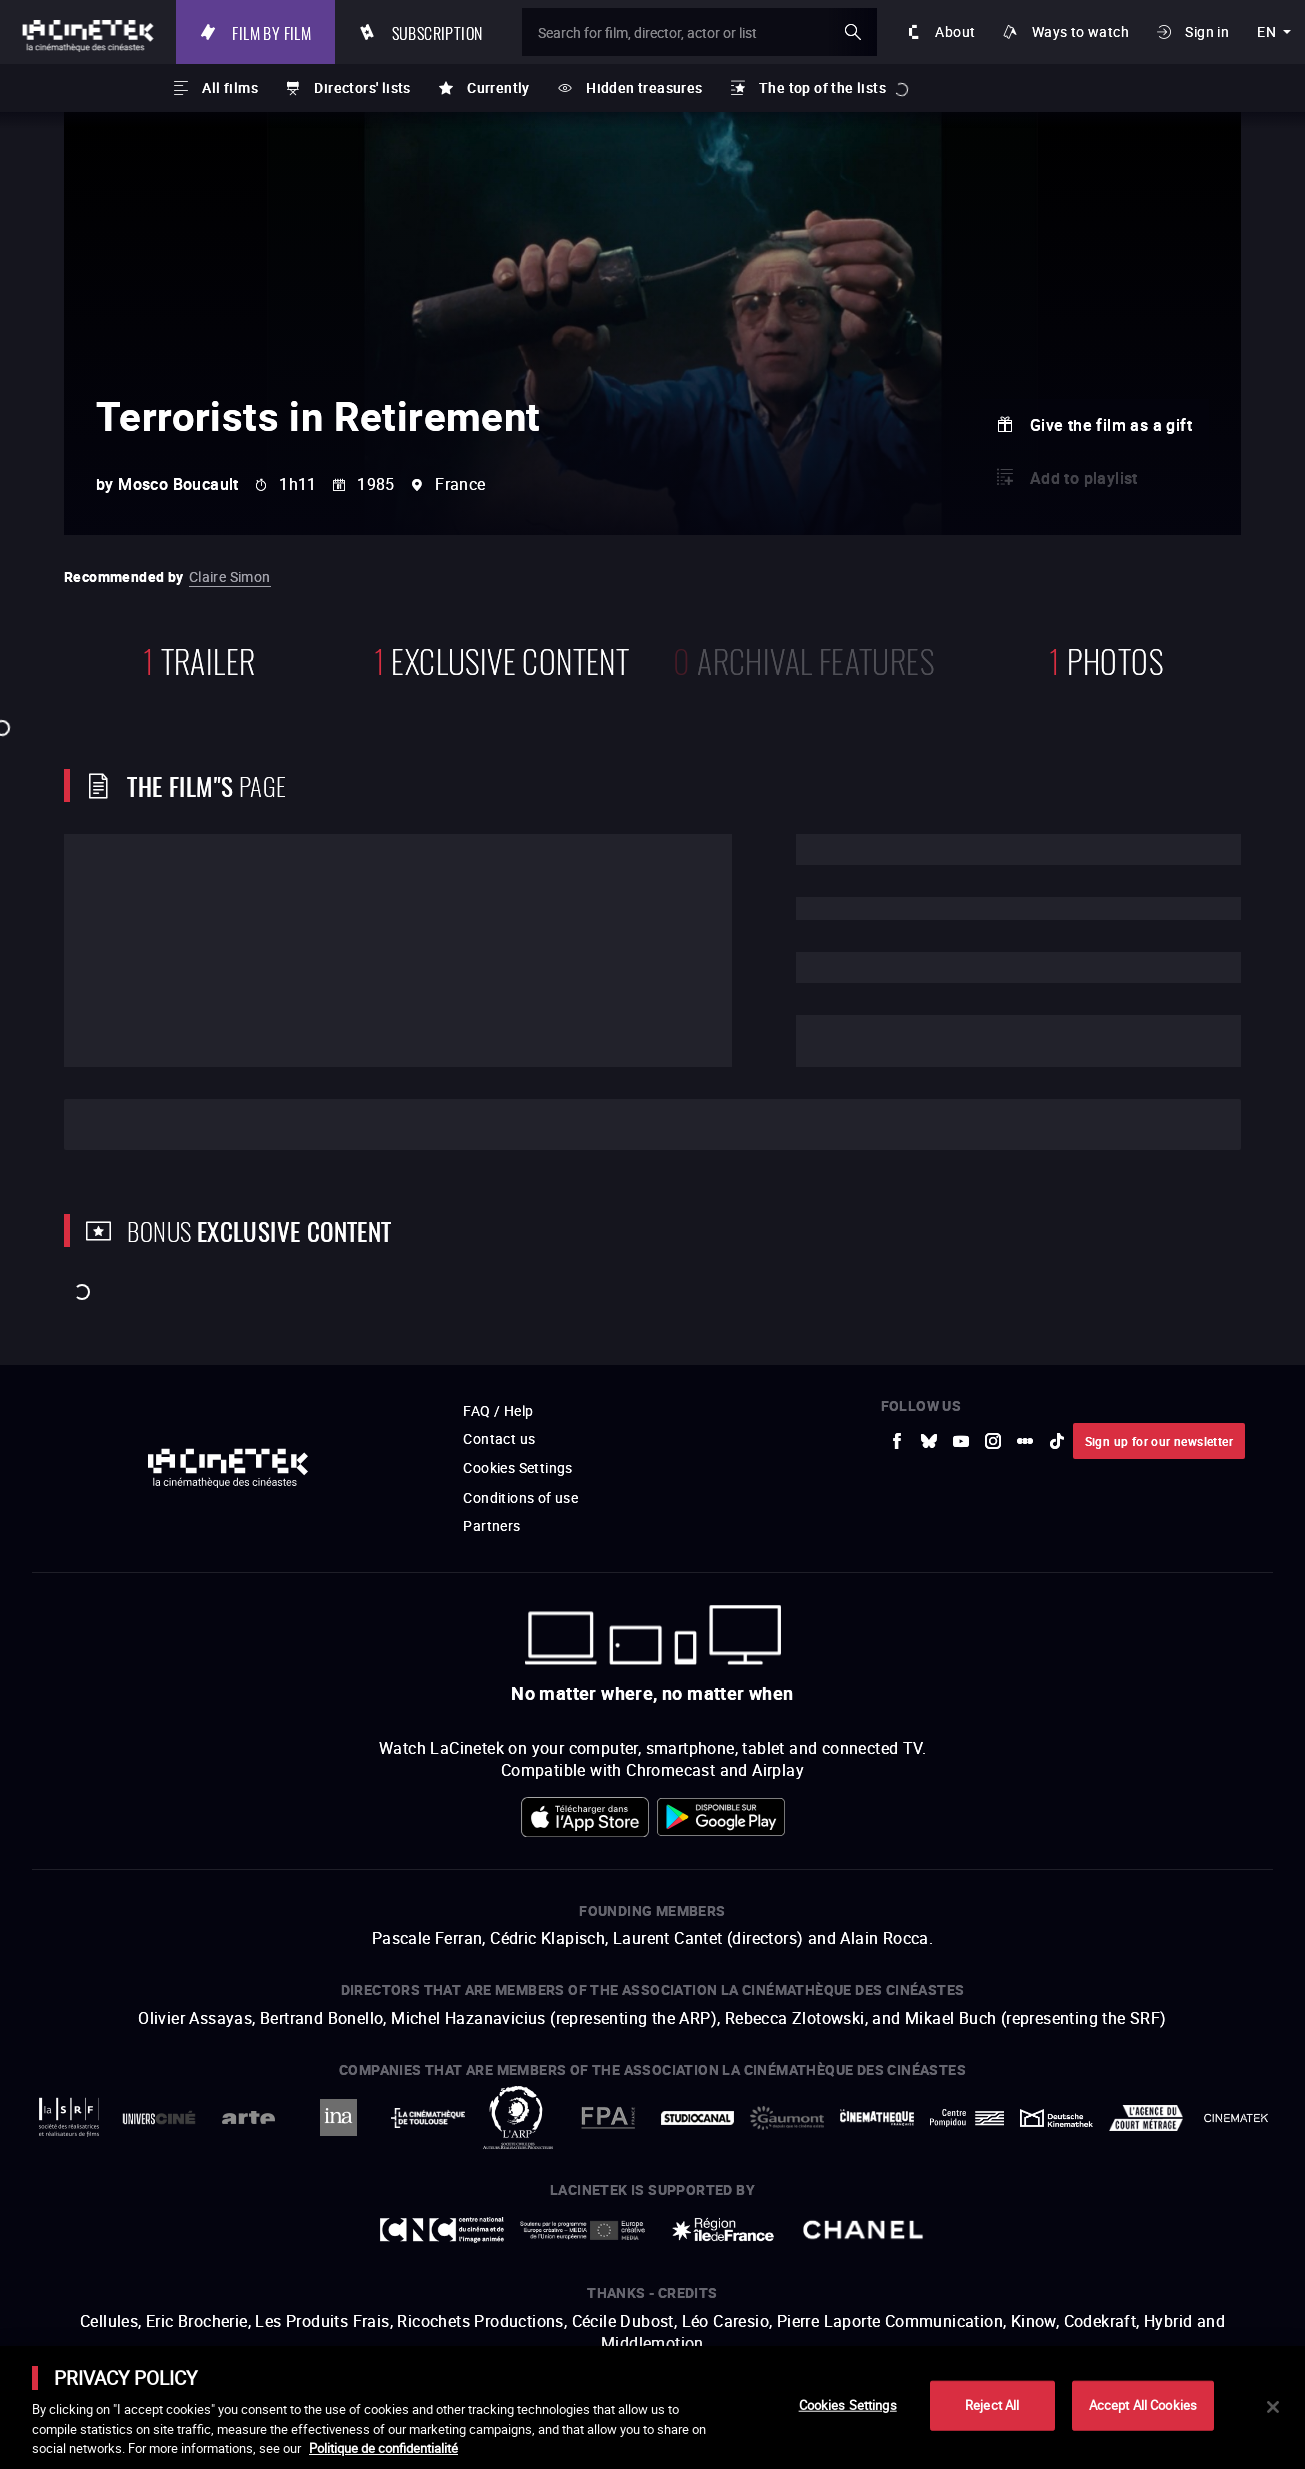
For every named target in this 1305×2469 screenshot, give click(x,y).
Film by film (271, 31)
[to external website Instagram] (993, 1441)
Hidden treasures (644, 87)
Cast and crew (156, 1124)
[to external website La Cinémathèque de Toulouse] (428, 2117)
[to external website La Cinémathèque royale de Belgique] (1236, 2118)
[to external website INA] (338, 2117)
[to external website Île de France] (723, 2229)
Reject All (992, 2405)
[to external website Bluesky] (929, 1441)
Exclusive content (502, 658)
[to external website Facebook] (897, 1441)
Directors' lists (362, 87)
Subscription (437, 31)
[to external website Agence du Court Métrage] (1146, 2118)
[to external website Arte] (249, 2117)
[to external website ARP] (518, 2117)
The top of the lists (822, 87)
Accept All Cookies (1143, 2405)
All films (230, 87)
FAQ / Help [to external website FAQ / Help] (498, 1410)
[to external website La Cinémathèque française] (877, 2117)
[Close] (1273, 2407)
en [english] (1266, 31)
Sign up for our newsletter (1159, 1441)
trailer (199, 658)
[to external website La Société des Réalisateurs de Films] (69, 2117)
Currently (498, 87)
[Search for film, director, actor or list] (699, 32)
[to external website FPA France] (608, 2117)
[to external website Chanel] (863, 2230)
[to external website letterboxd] (1025, 1441)
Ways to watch (1080, 31)
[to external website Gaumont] (787, 2118)
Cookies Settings (517, 1467)
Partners (491, 1525)
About (955, 31)
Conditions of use (520, 1497)
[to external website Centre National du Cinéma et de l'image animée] (442, 2230)
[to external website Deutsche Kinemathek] (1057, 2118)
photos (1106, 658)
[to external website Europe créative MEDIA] (582, 2230)
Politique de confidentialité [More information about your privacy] (383, 2448)
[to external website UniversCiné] (159, 2117)
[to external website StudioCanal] (698, 2117)
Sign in (1207, 31)
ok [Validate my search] (853, 32)
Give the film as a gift (1111, 425)
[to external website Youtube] (961, 1441)
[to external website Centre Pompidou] (967, 2118)
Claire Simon (230, 576)
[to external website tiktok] (1057, 1441)
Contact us (499, 1438)
